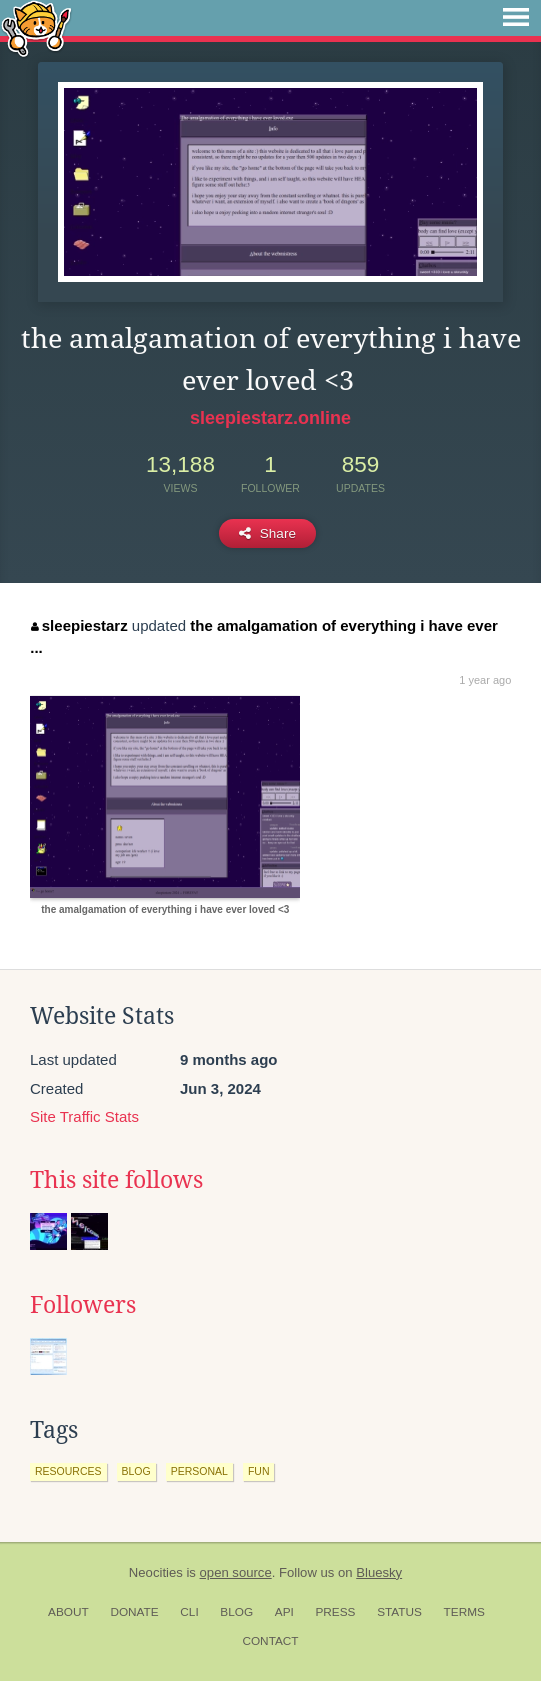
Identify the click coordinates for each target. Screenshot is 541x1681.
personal (199, 1471)
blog (136, 1471)
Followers (83, 1305)
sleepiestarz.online (270, 418)
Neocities (156, 1572)
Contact (270, 1641)
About (68, 1612)
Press (335, 1612)
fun (259, 1471)
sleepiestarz (79, 625)
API (284, 1612)
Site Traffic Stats (84, 1116)
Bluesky (379, 1572)
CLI (189, 1612)
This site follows (116, 1180)
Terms (464, 1612)
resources (68, 1471)
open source (236, 1572)
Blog (236, 1612)
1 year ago (485, 680)
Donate (134, 1612)
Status (399, 1612)
